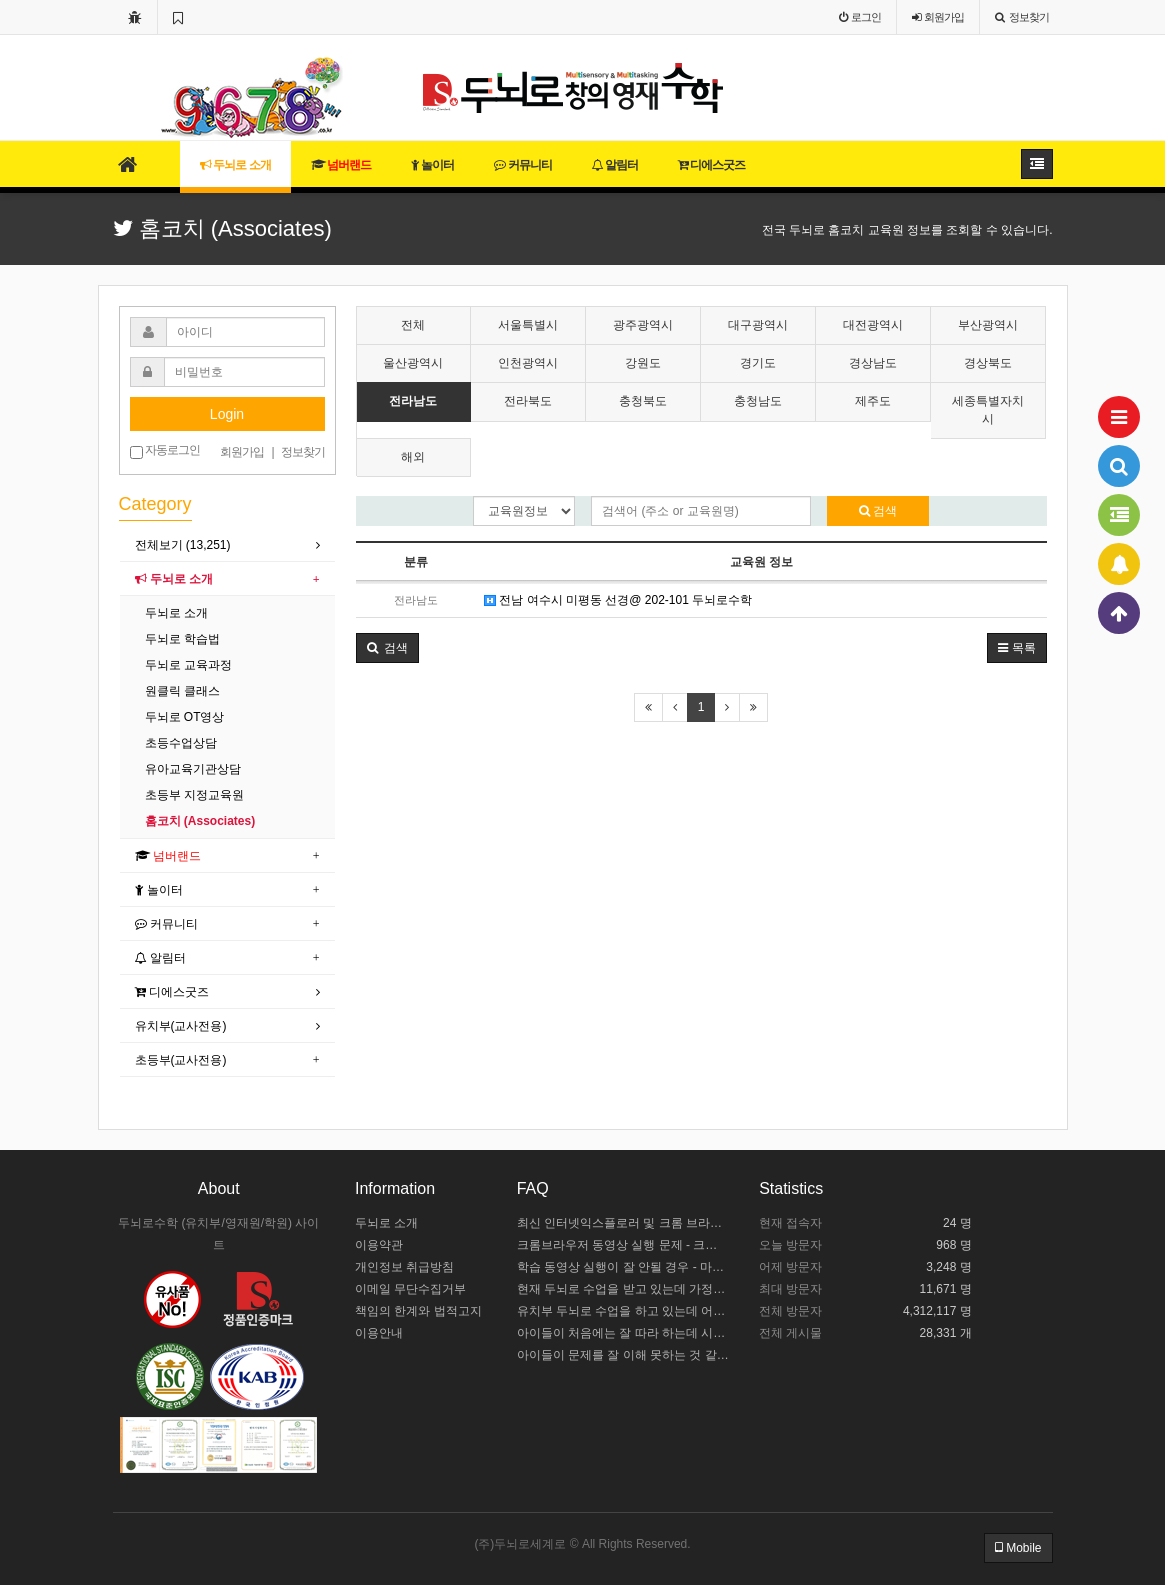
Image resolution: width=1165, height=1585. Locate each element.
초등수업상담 (181, 743)
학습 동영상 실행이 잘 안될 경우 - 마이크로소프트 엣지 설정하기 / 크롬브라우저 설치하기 (623, 1267)
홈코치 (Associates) (200, 821)
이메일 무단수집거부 (410, 1289)
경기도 (758, 363)
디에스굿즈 (711, 165)
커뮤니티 (522, 165)
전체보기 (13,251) (183, 545)
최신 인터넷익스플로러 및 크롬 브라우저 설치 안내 (623, 1223)
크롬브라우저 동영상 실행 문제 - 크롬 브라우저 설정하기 (623, 1245)
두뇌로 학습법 (182, 639)
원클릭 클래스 (182, 691)
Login (227, 414)
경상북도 (988, 363)
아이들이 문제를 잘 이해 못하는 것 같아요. (623, 1355)
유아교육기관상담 (193, 769)
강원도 (643, 363)
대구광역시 (758, 325)
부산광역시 (988, 325)
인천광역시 (528, 363)
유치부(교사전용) (181, 1026)
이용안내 (379, 1333)
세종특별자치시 (988, 409)
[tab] (227, 545)
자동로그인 (165, 451)
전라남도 (413, 401)
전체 (413, 325)
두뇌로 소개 (235, 165)
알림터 (615, 165)
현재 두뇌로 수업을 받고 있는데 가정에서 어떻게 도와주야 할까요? (623, 1289)
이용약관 (379, 1245)
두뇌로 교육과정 (188, 665)
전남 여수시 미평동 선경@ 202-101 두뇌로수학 (618, 600)
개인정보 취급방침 (404, 1267)
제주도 (873, 401)
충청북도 (643, 401)
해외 (413, 457)
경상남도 (873, 363)
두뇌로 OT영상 (185, 717)
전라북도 (528, 401)
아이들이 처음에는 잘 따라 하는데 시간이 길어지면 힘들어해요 (623, 1333)
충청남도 (758, 401)
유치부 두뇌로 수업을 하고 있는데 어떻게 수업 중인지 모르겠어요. (623, 1311)
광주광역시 (643, 325)
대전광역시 (873, 325)
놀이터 (432, 165)
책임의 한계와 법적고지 (418, 1311)
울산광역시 (413, 363)
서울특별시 (528, 325)
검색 (878, 511)
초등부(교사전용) (181, 1060)
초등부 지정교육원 (194, 795)
